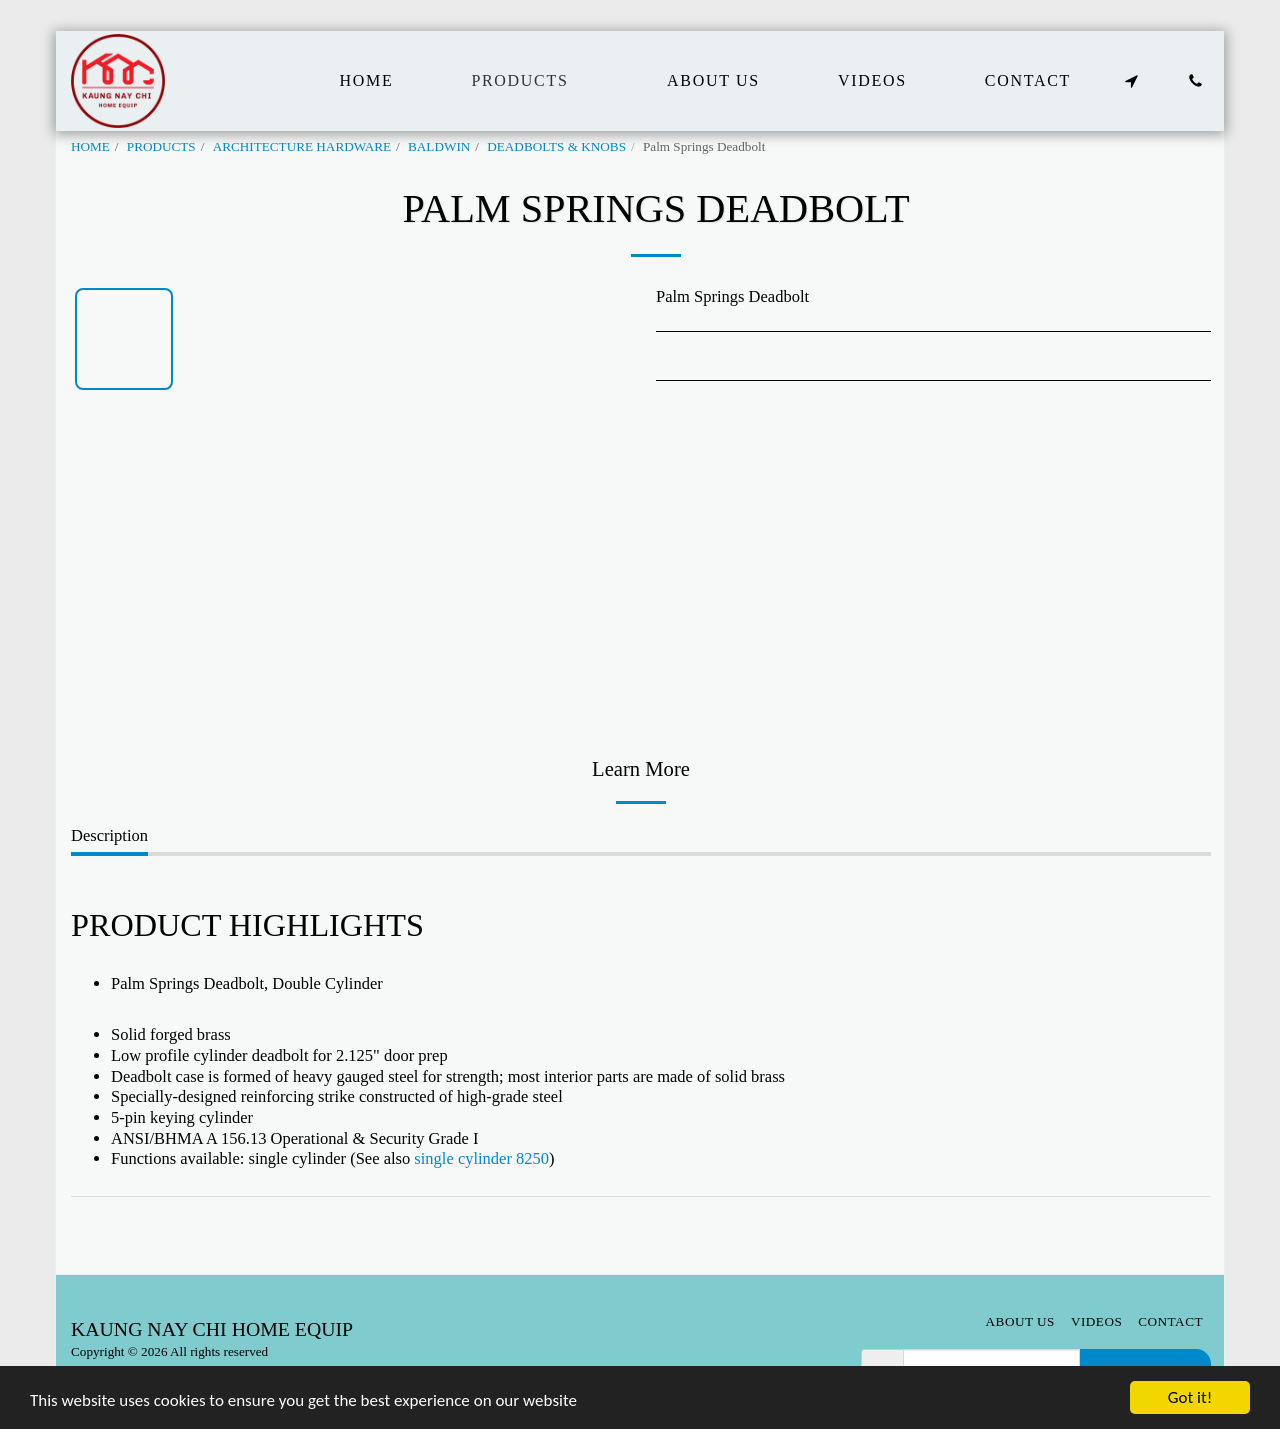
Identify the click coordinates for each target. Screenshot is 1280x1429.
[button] (1131, 81)
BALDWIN (439, 146)
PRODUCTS (161, 146)
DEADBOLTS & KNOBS (556, 146)
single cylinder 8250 (481, 1158)
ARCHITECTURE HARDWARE (302, 146)
